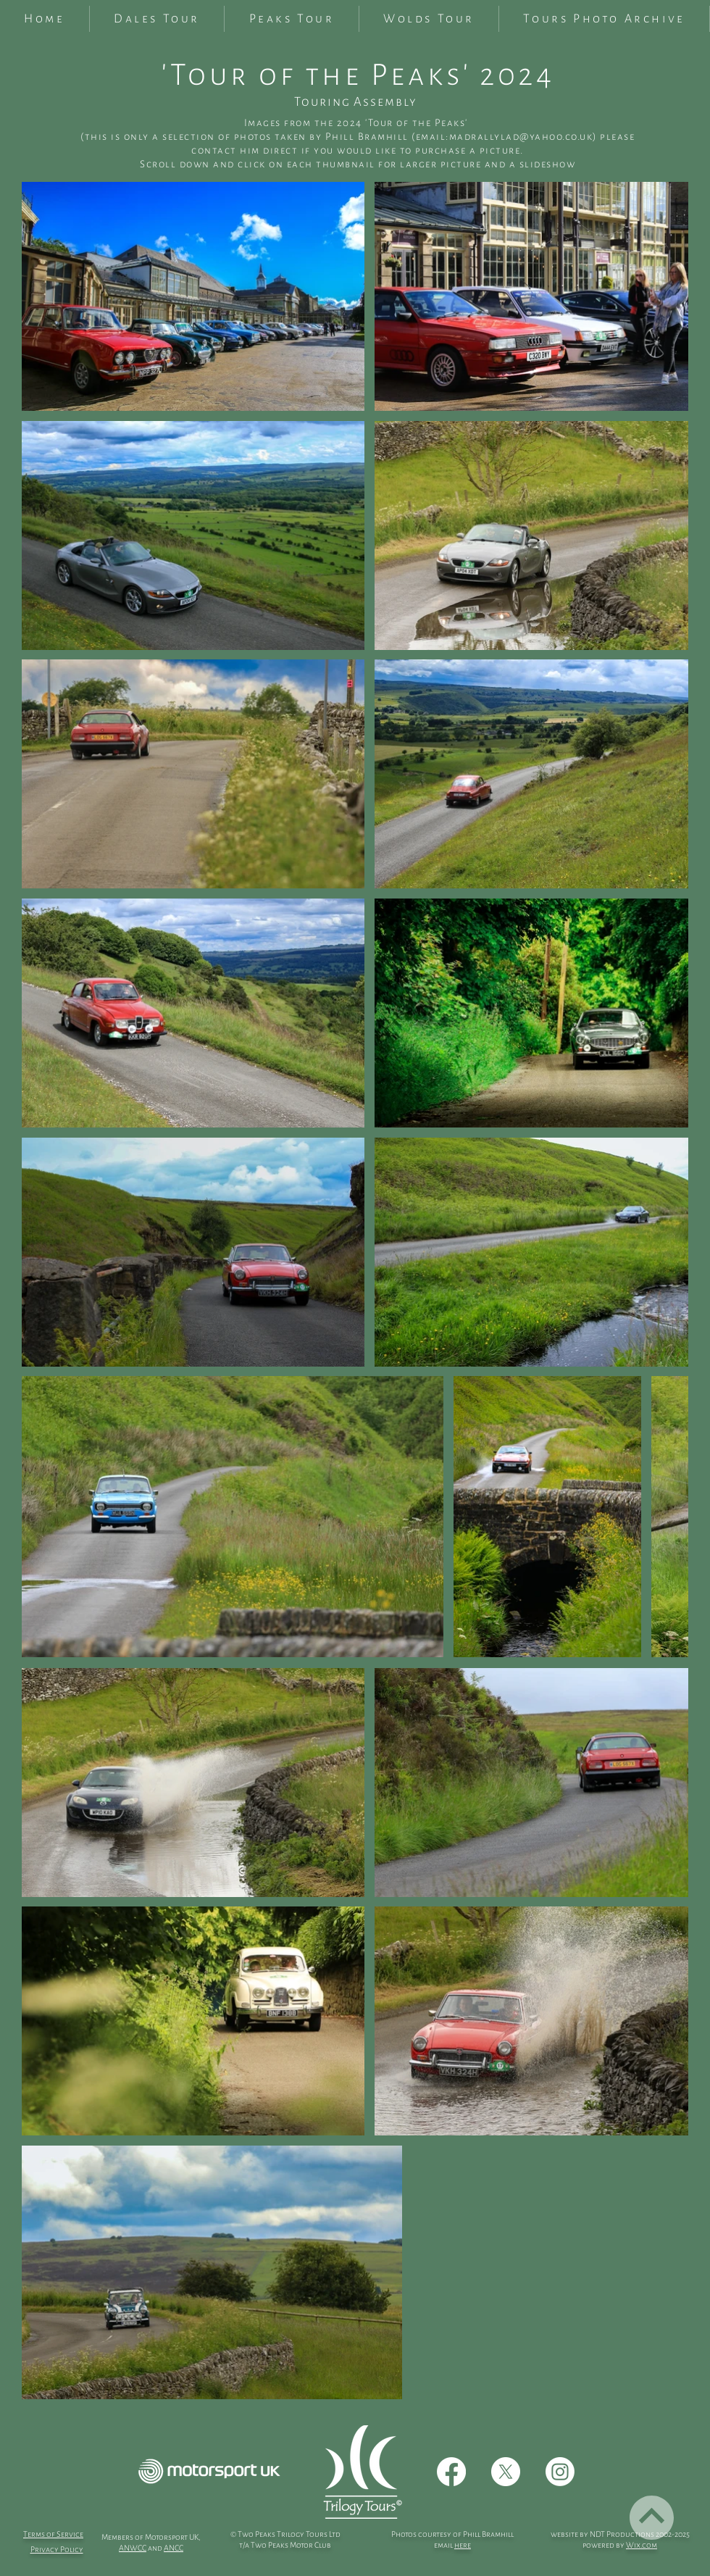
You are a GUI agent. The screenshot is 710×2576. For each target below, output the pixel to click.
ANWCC (132, 2548)
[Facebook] (451, 2471)
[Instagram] (560, 2471)
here (462, 2545)
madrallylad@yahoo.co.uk (521, 136)
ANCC (173, 2548)
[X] (505, 2471)
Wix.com (641, 2545)
